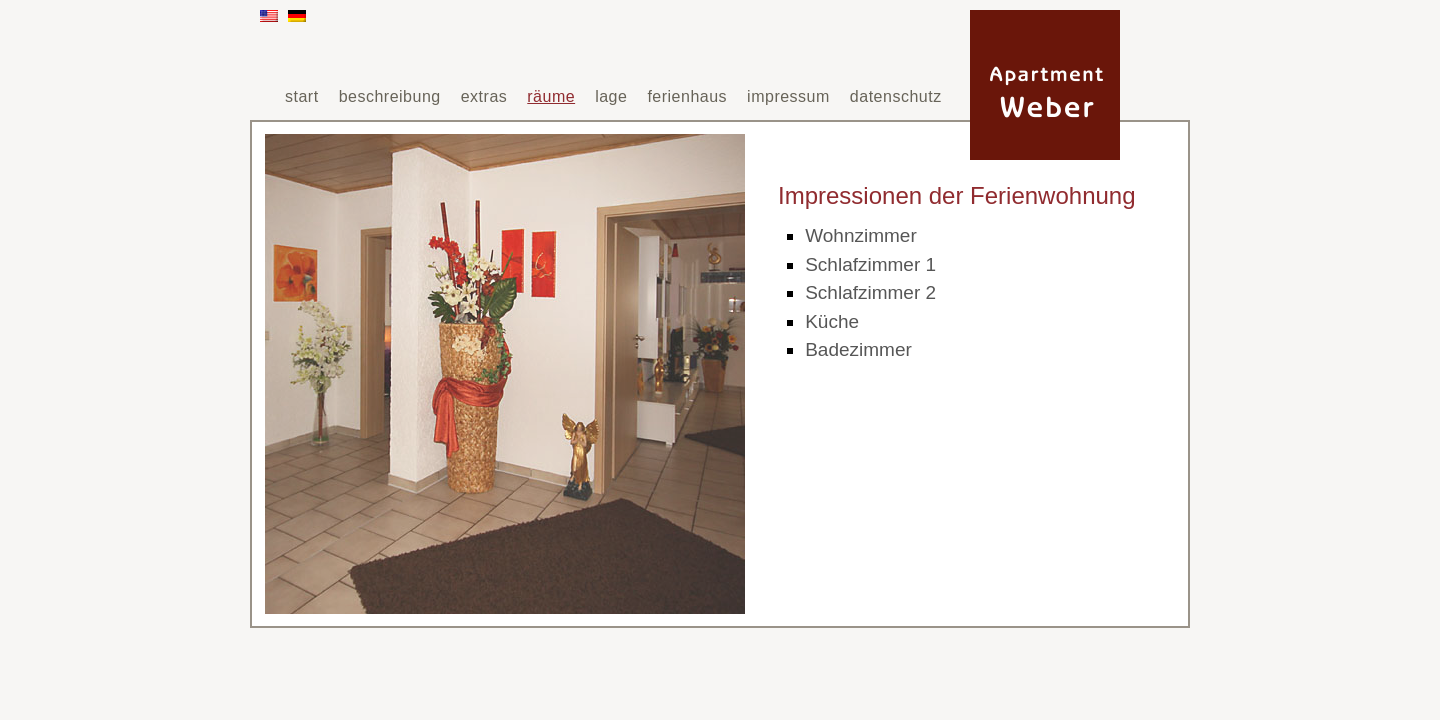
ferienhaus (687, 96)
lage (611, 96)
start (302, 96)
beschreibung (390, 96)
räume (551, 96)
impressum (788, 96)
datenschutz (896, 96)
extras (484, 96)
